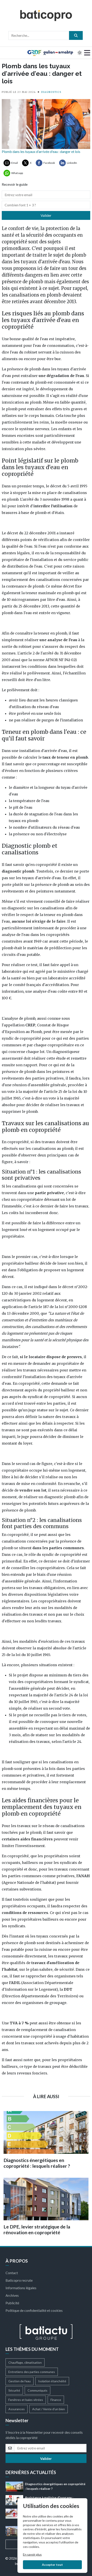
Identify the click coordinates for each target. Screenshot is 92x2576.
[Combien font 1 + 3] (46, 205)
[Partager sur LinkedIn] (68, 163)
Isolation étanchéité (52, 2381)
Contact (12, 2273)
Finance (56, 2400)
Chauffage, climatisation (25, 2362)
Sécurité (14, 2390)
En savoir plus (32, 2554)
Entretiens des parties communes (31, 2372)
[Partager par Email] (11, 163)
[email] (50, 2448)
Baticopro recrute (19, 2280)
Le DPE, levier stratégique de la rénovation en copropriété (37, 2229)
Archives (12, 2295)
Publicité (12, 2303)
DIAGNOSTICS (51, 92)
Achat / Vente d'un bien (48, 2409)
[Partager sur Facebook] (45, 163)
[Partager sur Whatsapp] (13, 173)
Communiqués (37, 2390)
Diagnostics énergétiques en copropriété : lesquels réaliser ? (37, 2163)
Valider (46, 215)
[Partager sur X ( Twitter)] (26, 163)
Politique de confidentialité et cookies (34, 2310)
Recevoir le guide (15, 184)
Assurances (16, 2409)
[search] (76, 35)
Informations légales (21, 2288)
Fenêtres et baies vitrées (25, 2400)
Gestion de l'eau (19, 2381)
